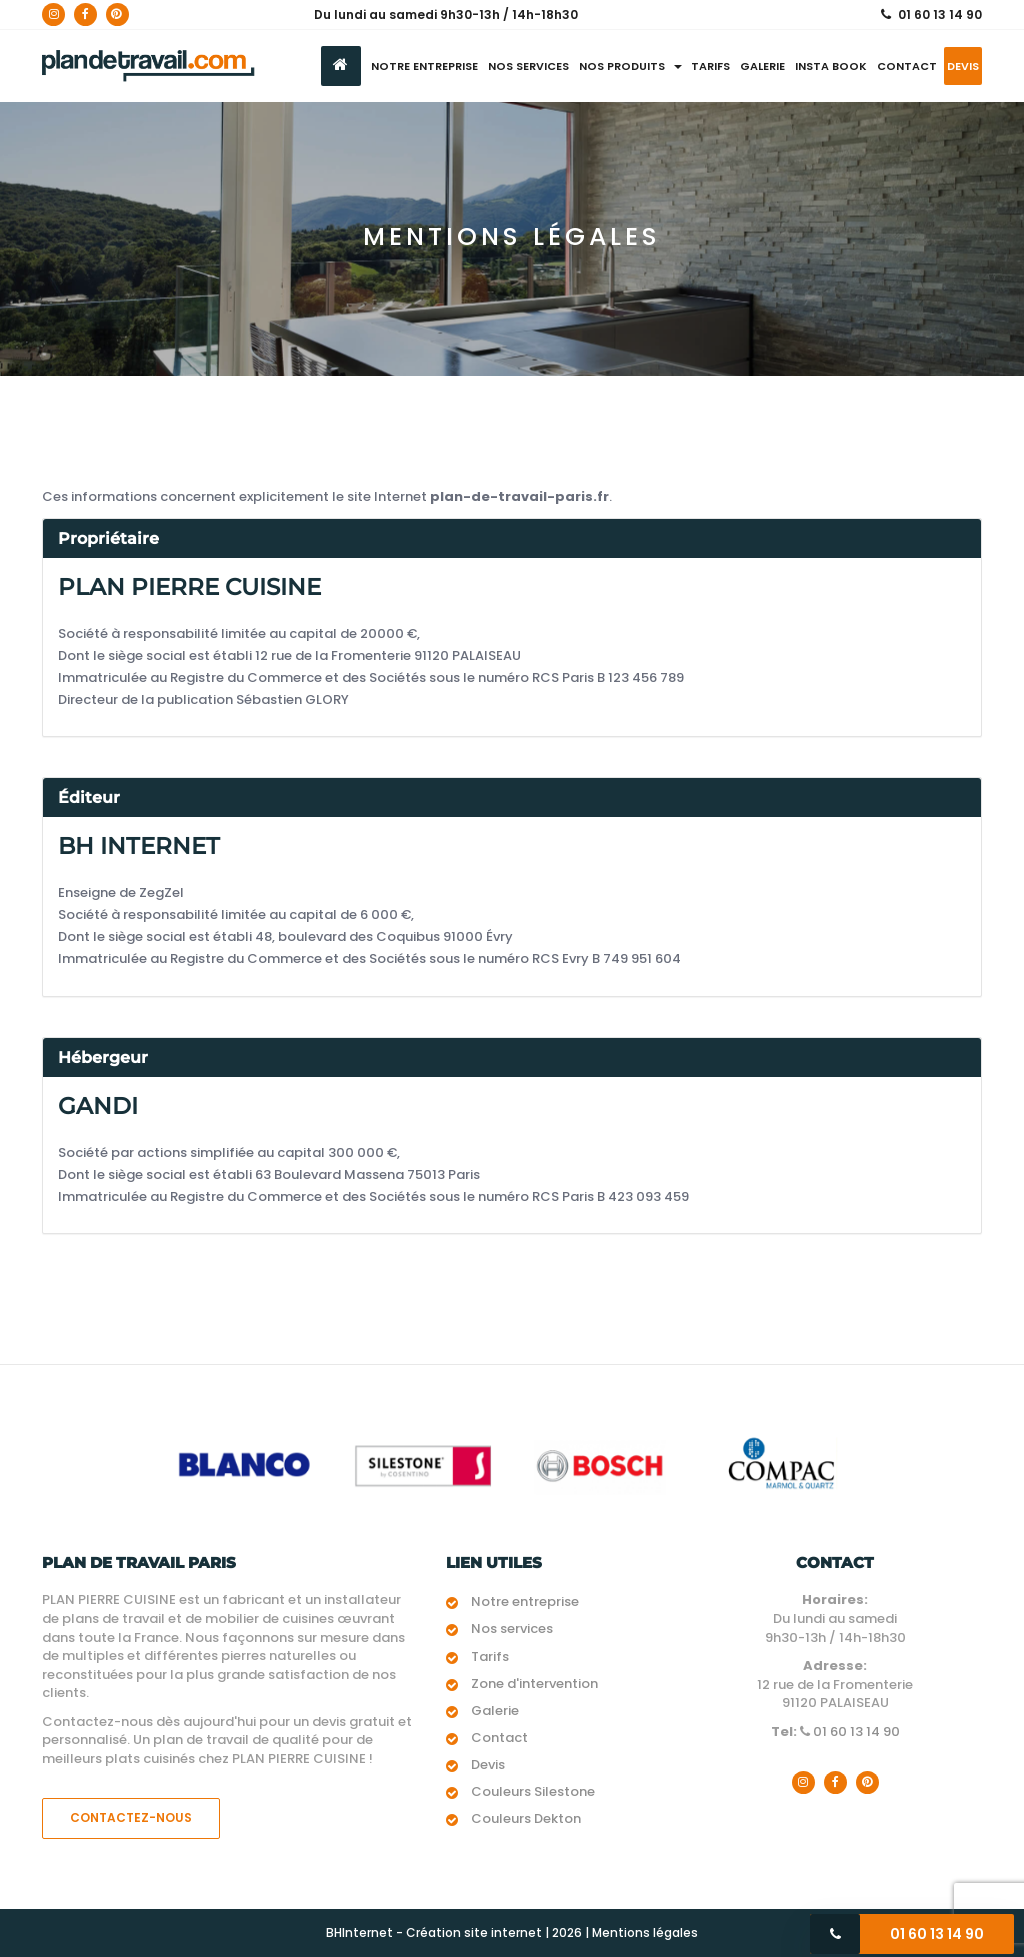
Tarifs (710, 66)
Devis (963, 66)
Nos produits (630, 66)
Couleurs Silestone (533, 1791)
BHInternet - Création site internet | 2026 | (459, 1932)
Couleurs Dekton (526, 1818)
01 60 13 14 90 (940, 14)
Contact (907, 66)
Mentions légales (645, 1932)
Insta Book (831, 66)
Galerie (762, 66)
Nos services (528, 66)
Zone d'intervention (534, 1683)
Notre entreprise (424, 66)
